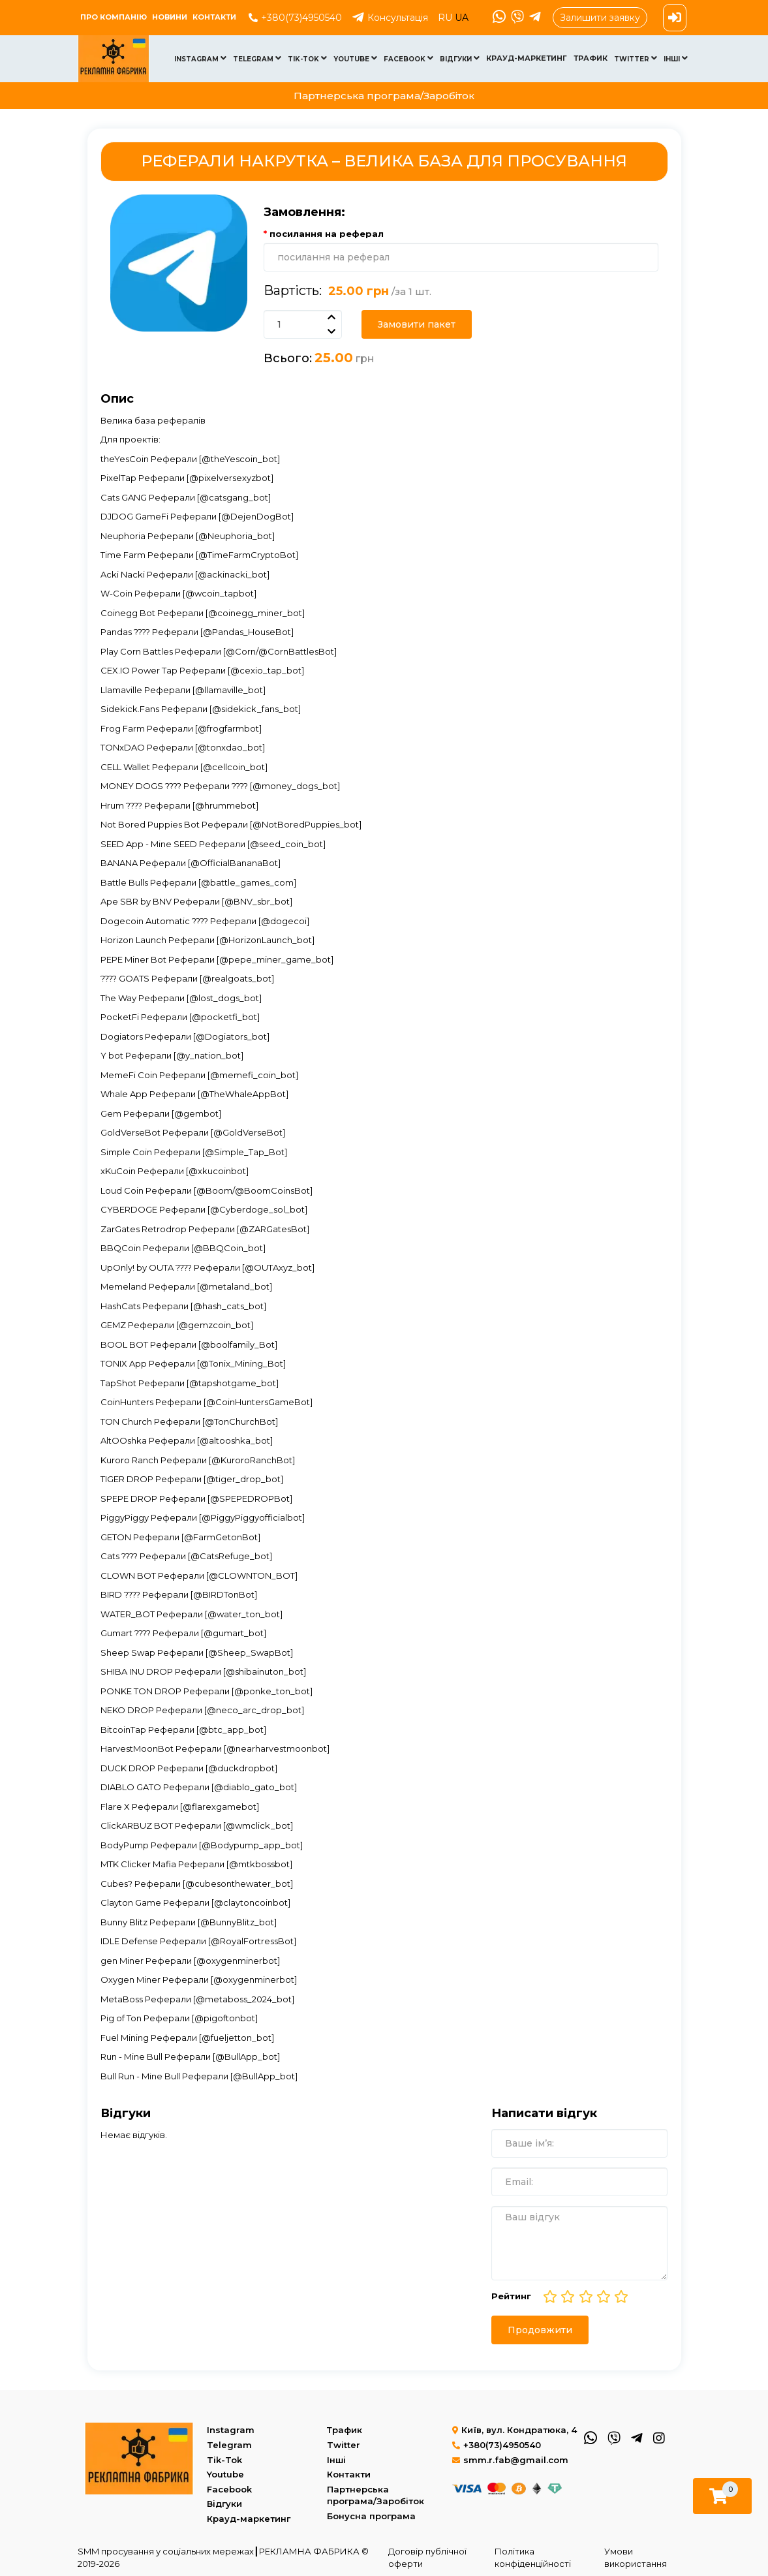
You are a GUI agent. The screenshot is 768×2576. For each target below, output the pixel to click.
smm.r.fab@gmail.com (510, 2460)
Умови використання (635, 2557)
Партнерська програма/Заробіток (384, 95)
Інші (676, 58)
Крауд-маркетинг (526, 58)
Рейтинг (511, 2296)
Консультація (390, 17)
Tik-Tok (307, 58)
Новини (169, 17)
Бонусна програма (371, 2516)
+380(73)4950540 (295, 17)
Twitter (635, 58)
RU (446, 17)
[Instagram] (658, 2437)
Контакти (214, 17)
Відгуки (460, 58)
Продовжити (540, 2330)
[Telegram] (534, 17)
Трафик (590, 58)
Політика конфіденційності (533, 2557)
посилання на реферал (326, 233)
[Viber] (516, 17)
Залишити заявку (600, 17)
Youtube (355, 58)
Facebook (408, 58)
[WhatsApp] (498, 17)
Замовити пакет (416, 324)
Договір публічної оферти (427, 2557)
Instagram (200, 58)
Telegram (257, 58)
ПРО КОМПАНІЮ (113, 17)
